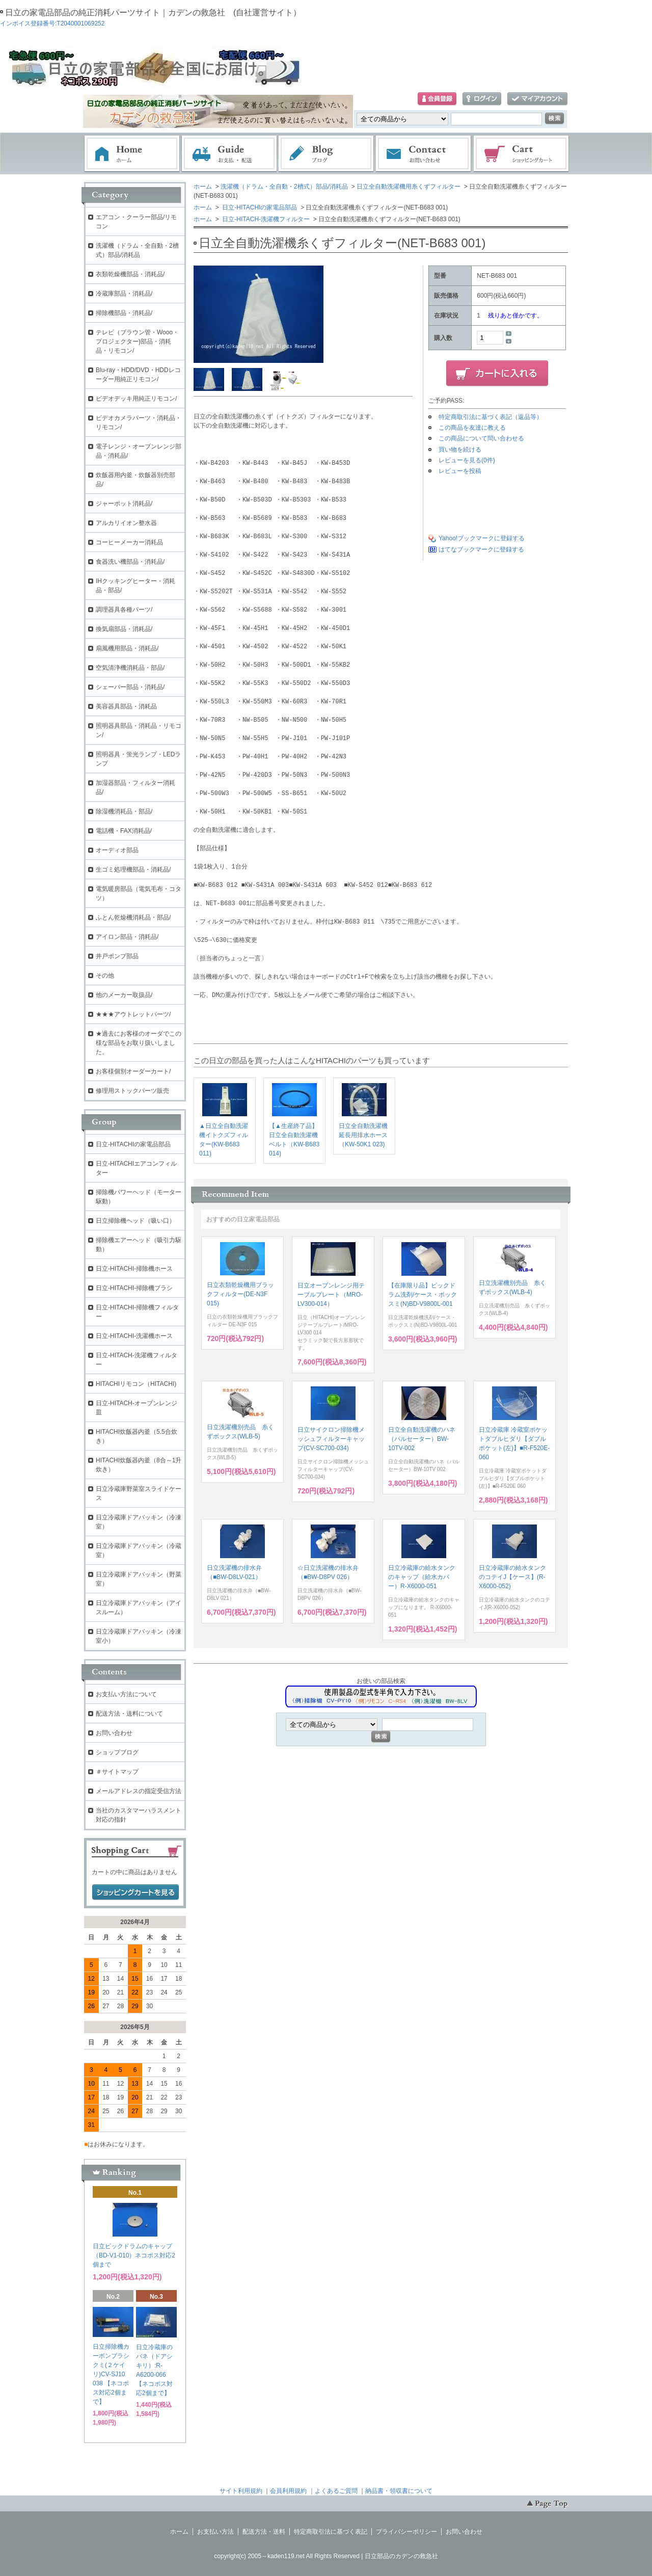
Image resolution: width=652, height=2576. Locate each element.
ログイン (482, 99)
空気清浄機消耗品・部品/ (130, 667)
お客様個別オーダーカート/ (133, 1071)
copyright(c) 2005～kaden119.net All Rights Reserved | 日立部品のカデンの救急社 (326, 2556)
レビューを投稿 (460, 471)
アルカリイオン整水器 (126, 523)
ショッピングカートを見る (135, 1892)
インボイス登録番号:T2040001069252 (52, 23)
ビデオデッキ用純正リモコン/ (136, 398)
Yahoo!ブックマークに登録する (482, 538)
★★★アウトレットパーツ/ (133, 1014)
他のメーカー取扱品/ (124, 994)
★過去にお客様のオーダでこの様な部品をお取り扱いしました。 (138, 1043)
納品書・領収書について (398, 2490)
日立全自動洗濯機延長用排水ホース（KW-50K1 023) (363, 1135)
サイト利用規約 (241, 2490)
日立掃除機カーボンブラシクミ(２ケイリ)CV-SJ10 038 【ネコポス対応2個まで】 (111, 2374)
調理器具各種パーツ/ (124, 609)
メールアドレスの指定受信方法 (138, 1791)
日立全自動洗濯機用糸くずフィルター (408, 186)
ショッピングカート (521, 154)
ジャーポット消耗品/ (124, 503)
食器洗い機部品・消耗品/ (130, 561)
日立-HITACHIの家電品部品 (259, 207)
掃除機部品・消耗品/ (124, 313)
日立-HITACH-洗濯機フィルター (265, 219)
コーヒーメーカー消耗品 (129, 542)
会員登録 (437, 99)
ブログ (326, 154)
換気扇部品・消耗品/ (124, 629)
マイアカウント (537, 99)
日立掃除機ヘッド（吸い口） (135, 1220)
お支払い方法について (126, 1694)
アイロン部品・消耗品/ (127, 936)
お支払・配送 (229, 154)
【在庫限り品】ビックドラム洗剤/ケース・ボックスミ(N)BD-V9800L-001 (422, 1294)
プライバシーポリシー (406, 2531)
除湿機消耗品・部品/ (124, 811)
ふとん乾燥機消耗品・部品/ (133, 917)
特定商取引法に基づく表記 (330, 2531)
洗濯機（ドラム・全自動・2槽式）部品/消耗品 (284, 186)
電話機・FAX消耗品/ (124, 830)
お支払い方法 (215, 2531)
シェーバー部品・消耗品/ (130, 687)
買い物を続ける (460, 449)
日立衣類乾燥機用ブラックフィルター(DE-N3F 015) (240, 1294)
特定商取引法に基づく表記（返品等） (490, 416)
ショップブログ (117, 1752)
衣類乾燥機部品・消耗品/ (130, 274)
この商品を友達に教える (472, 427)
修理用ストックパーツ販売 (132, 1090)
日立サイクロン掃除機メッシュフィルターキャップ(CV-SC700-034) (331, 1439)
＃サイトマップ (117, 1771)
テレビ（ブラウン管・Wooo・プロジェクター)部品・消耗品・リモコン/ (137, 341)
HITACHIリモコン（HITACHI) (136, 1383)
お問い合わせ (424, 154)
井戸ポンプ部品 (117, 956)
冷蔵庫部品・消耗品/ (124, 293)
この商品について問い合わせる (481, 438)
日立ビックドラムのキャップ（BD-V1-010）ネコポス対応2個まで (134, 2255)
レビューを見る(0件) (467, 460)
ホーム (132, 154)
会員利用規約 (288, 2490)
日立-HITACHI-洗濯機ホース (134, 1335)
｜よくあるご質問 (333, 2490)
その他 (105, 975)
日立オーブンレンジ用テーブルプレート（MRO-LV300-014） (331, 1294)
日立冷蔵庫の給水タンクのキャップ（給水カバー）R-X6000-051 (421, 1577)
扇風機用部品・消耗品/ (127, 648)
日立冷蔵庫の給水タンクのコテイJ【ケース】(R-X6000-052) (512, 1577)
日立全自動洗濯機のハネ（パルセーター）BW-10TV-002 (421, 1439)
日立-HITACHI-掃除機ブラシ (134, 1288)
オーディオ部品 (117, 850)
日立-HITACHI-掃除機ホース (134, 1268)
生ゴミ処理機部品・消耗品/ (133, 869)
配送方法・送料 (263, 2531)
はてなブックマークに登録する (481, 549)
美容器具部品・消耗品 (126, 706)
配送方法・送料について (129, 1713)
